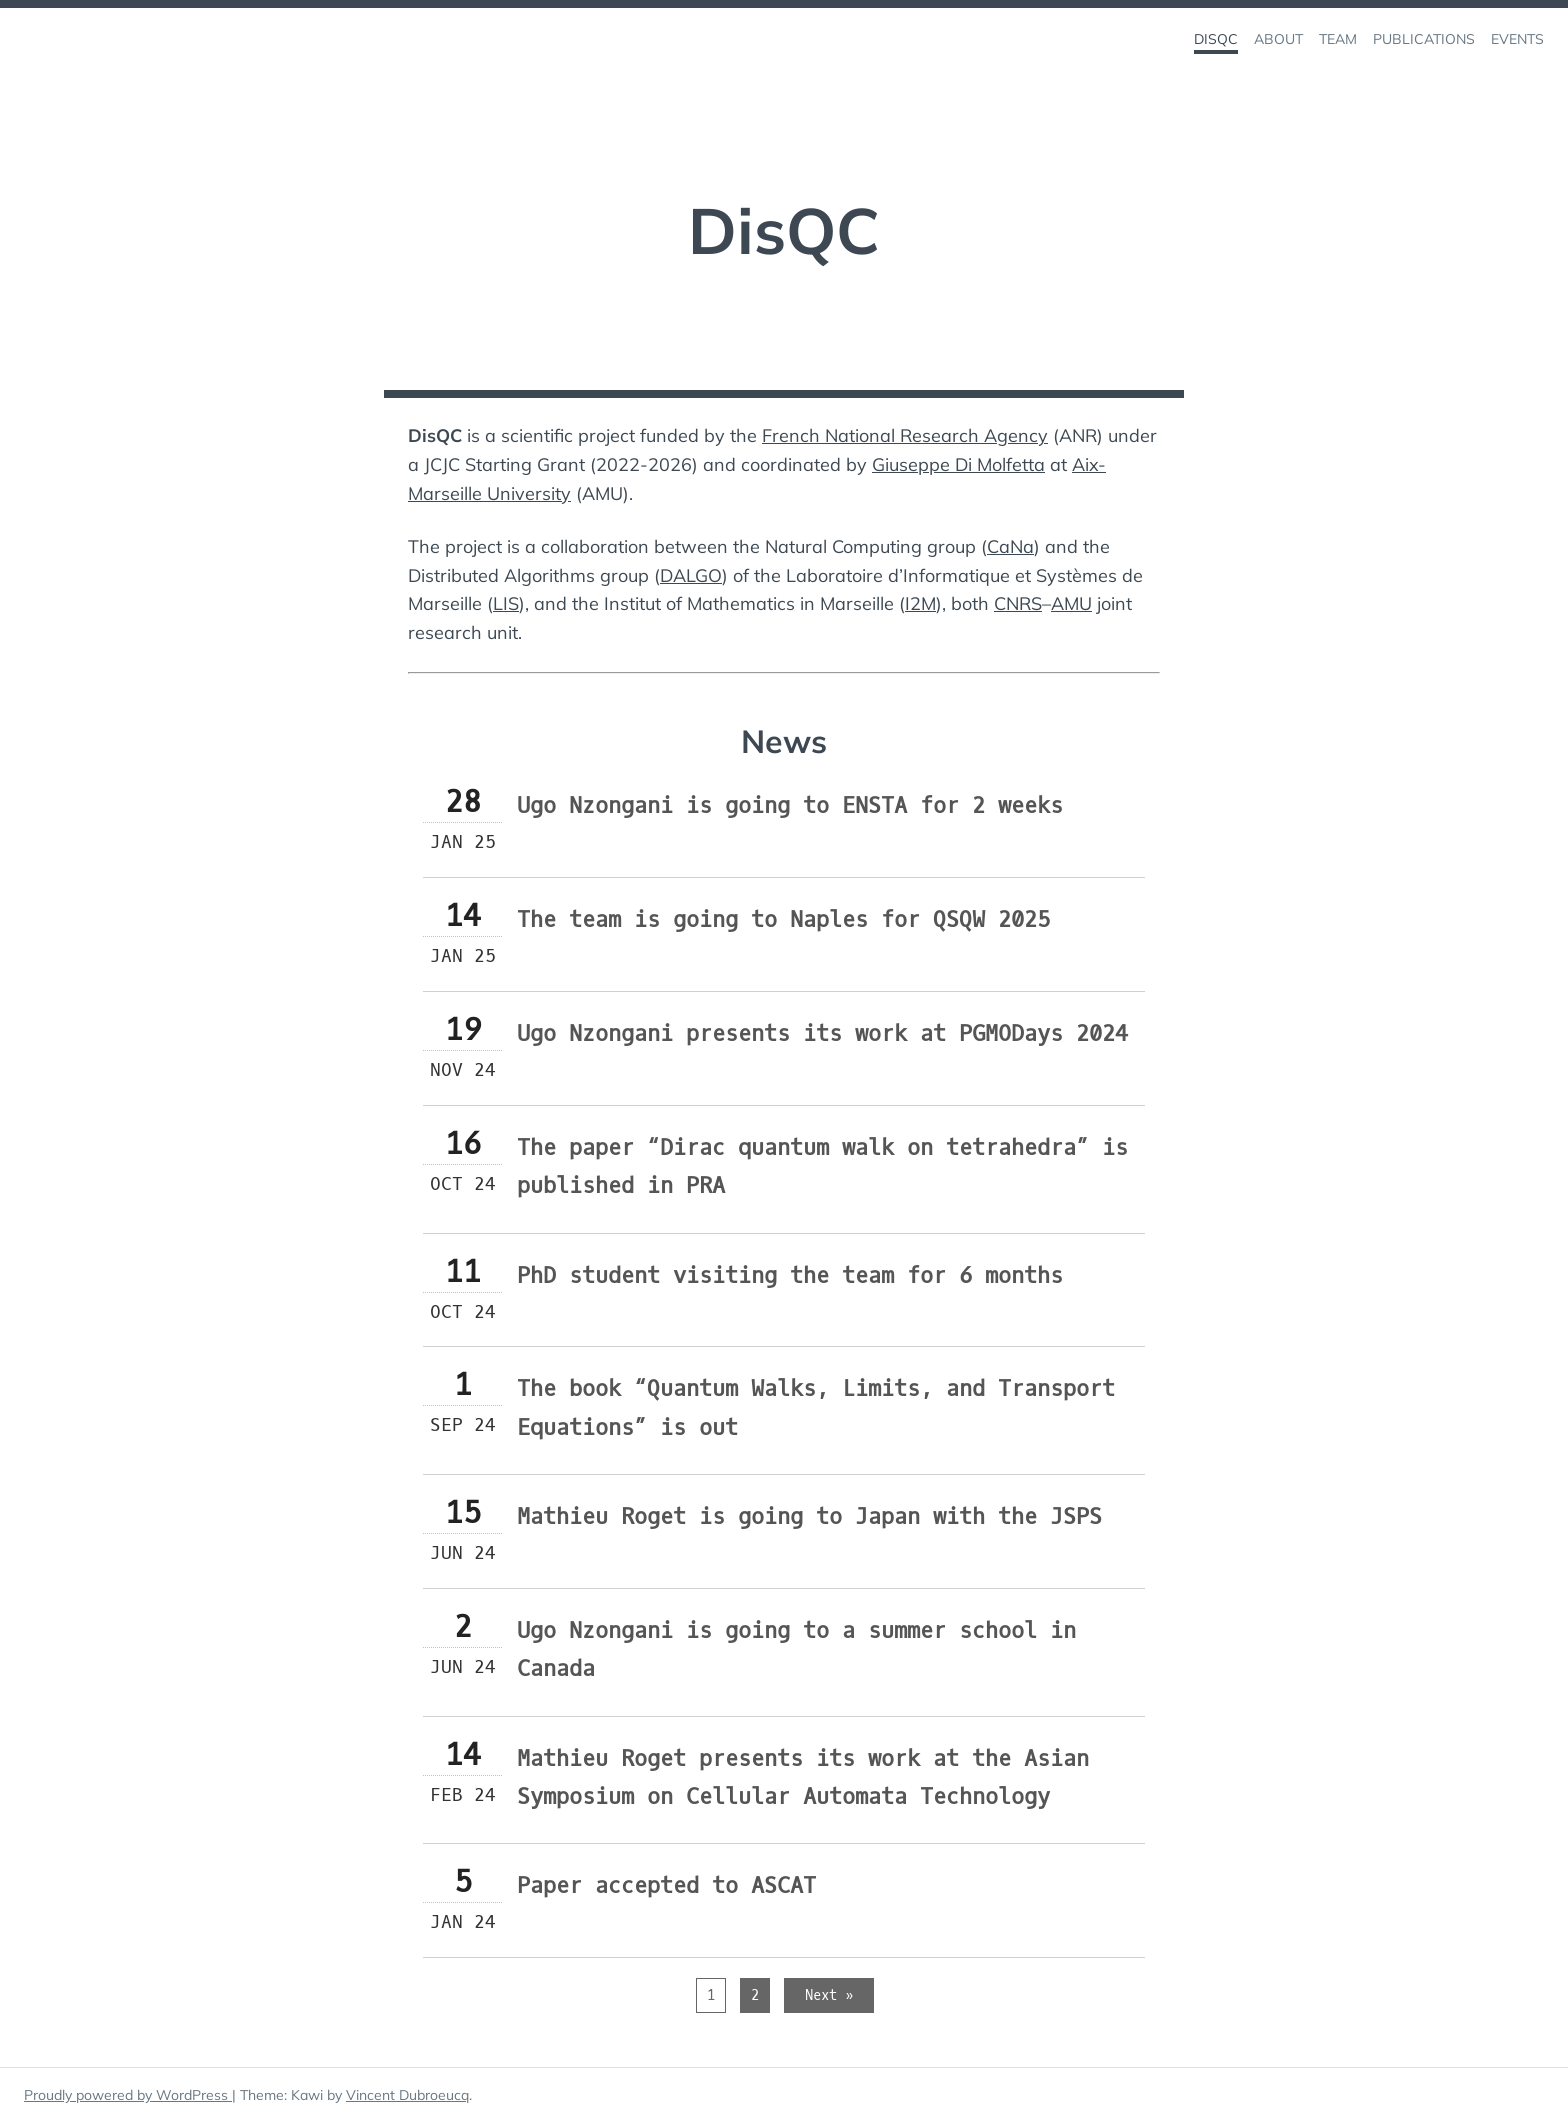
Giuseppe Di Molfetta (958, 464)
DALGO (691, 575)
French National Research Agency (905, 435)
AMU (1071, 603)
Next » (829, 1995)
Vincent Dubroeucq (407, 2095)
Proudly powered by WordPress (128, 2095)
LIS (506, 603)
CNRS (1018, 603)
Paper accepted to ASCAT (666, 1885)
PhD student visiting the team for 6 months (790, 1275)
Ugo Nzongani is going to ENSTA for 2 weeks (790, 805)
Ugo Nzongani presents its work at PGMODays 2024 (822, 1033)
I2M (920, 603)
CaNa (1010, 546)
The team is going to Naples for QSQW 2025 (783, 919)
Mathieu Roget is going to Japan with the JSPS (809, 1516)
